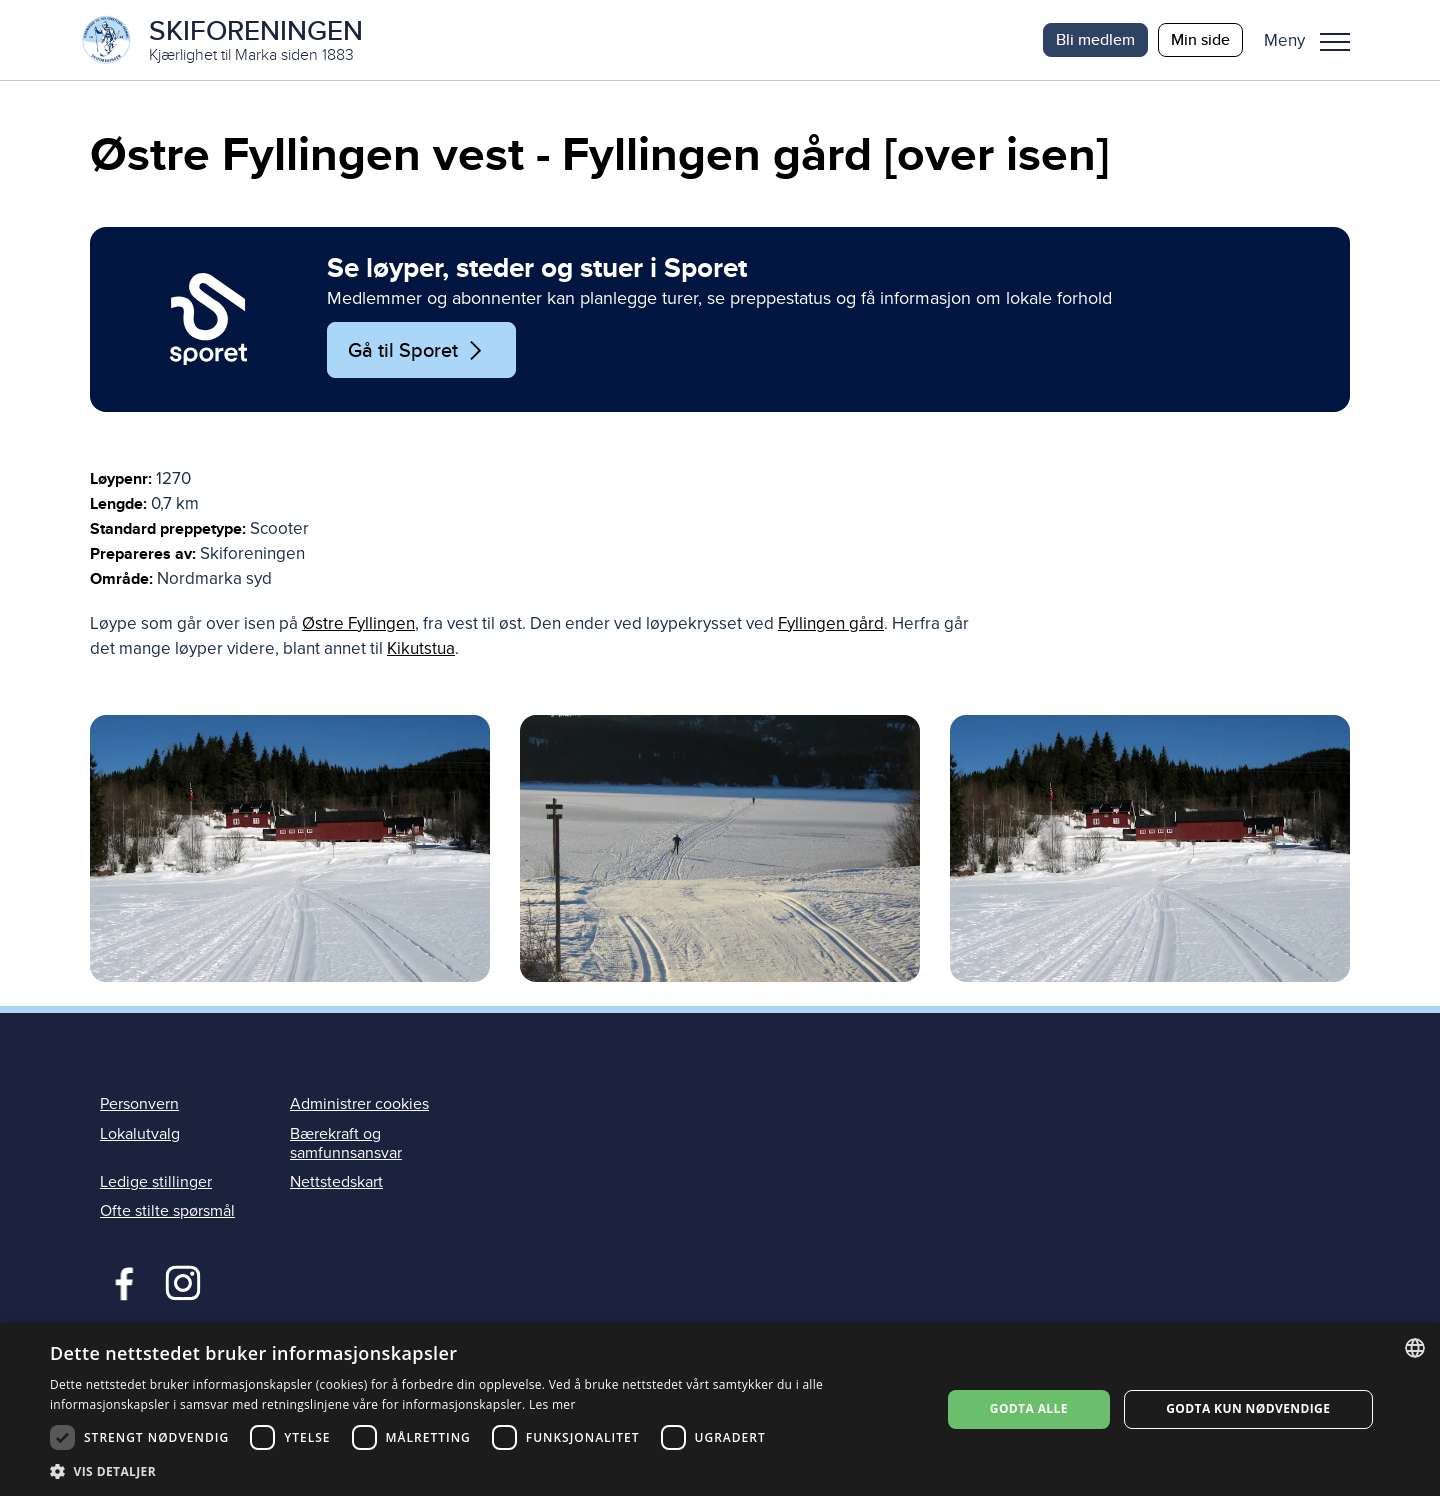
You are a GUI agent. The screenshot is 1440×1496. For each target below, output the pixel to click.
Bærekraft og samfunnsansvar (346, 1143)
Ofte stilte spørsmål (167, 1211)
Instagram (182, 1281)
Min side (1200, 39)
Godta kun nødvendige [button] (1248, 1408)
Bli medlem (1095, 39)
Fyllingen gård (831, 623)
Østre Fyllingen (358, 623)
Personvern (139, 1104)
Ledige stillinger (156, 1182)
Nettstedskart (336, 1182)
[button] (1314, 40)
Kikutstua (421, 648)
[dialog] (720, 1409)
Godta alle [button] (1029, 1408)
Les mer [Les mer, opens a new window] (552, 1404)
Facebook (119, 1281)
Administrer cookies (359, 1104)
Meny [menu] (1335, 42)
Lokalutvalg (140, 1134)
